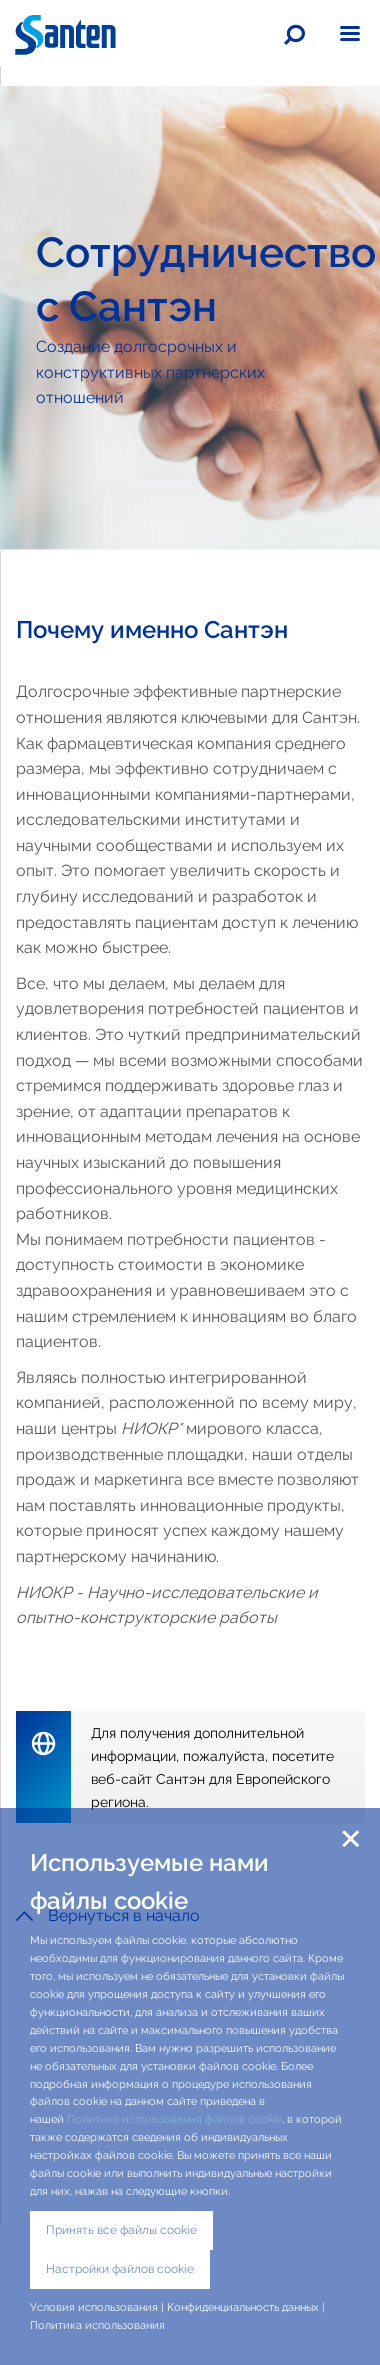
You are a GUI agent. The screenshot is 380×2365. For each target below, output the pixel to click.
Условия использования (94, 2307)
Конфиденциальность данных (243, 2307)
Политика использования (99, 2325)
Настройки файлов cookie (120, 2269)
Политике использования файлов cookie (174, 2119)
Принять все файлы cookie (121, 2230)
